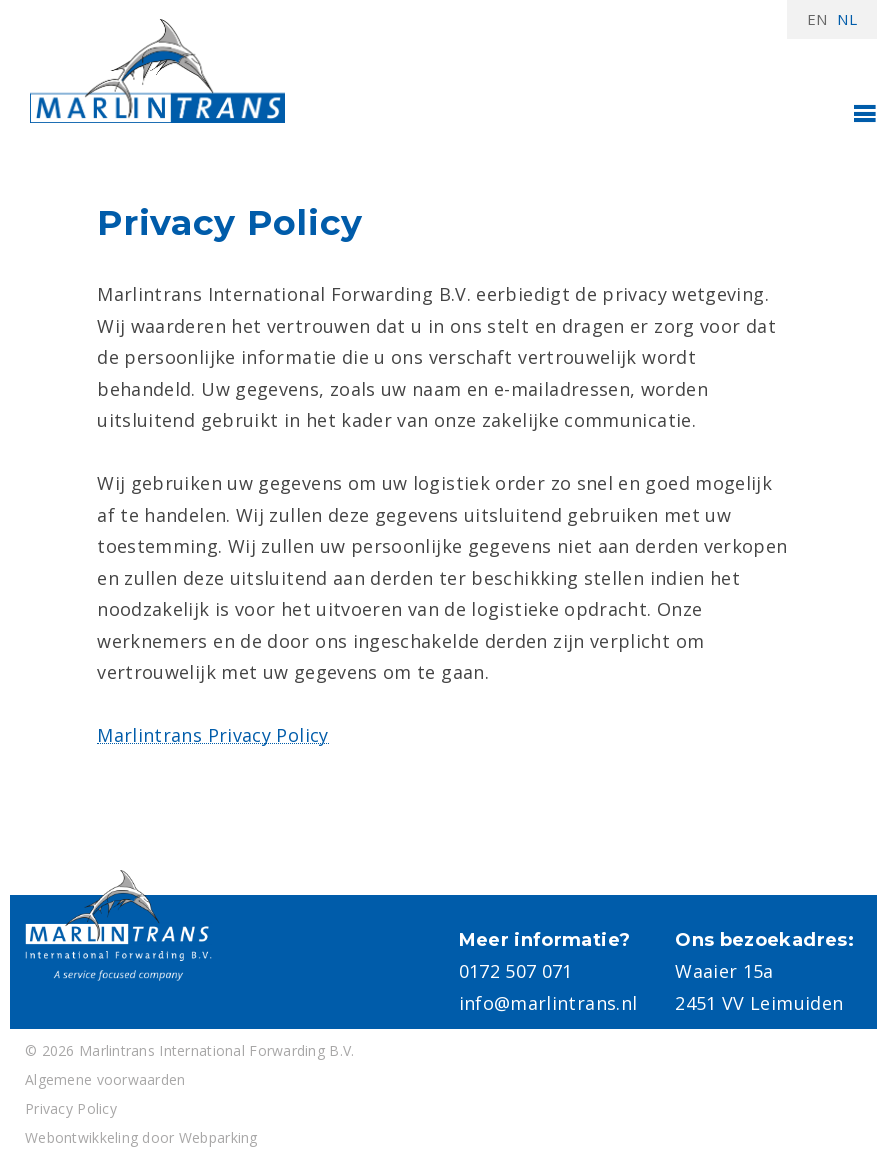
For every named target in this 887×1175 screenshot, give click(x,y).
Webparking (218, 1137)
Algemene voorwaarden (105, 1079)
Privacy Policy (71, 1108)
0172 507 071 (516, 971)
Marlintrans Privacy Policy (212, 735)
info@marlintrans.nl (548, 1003)
